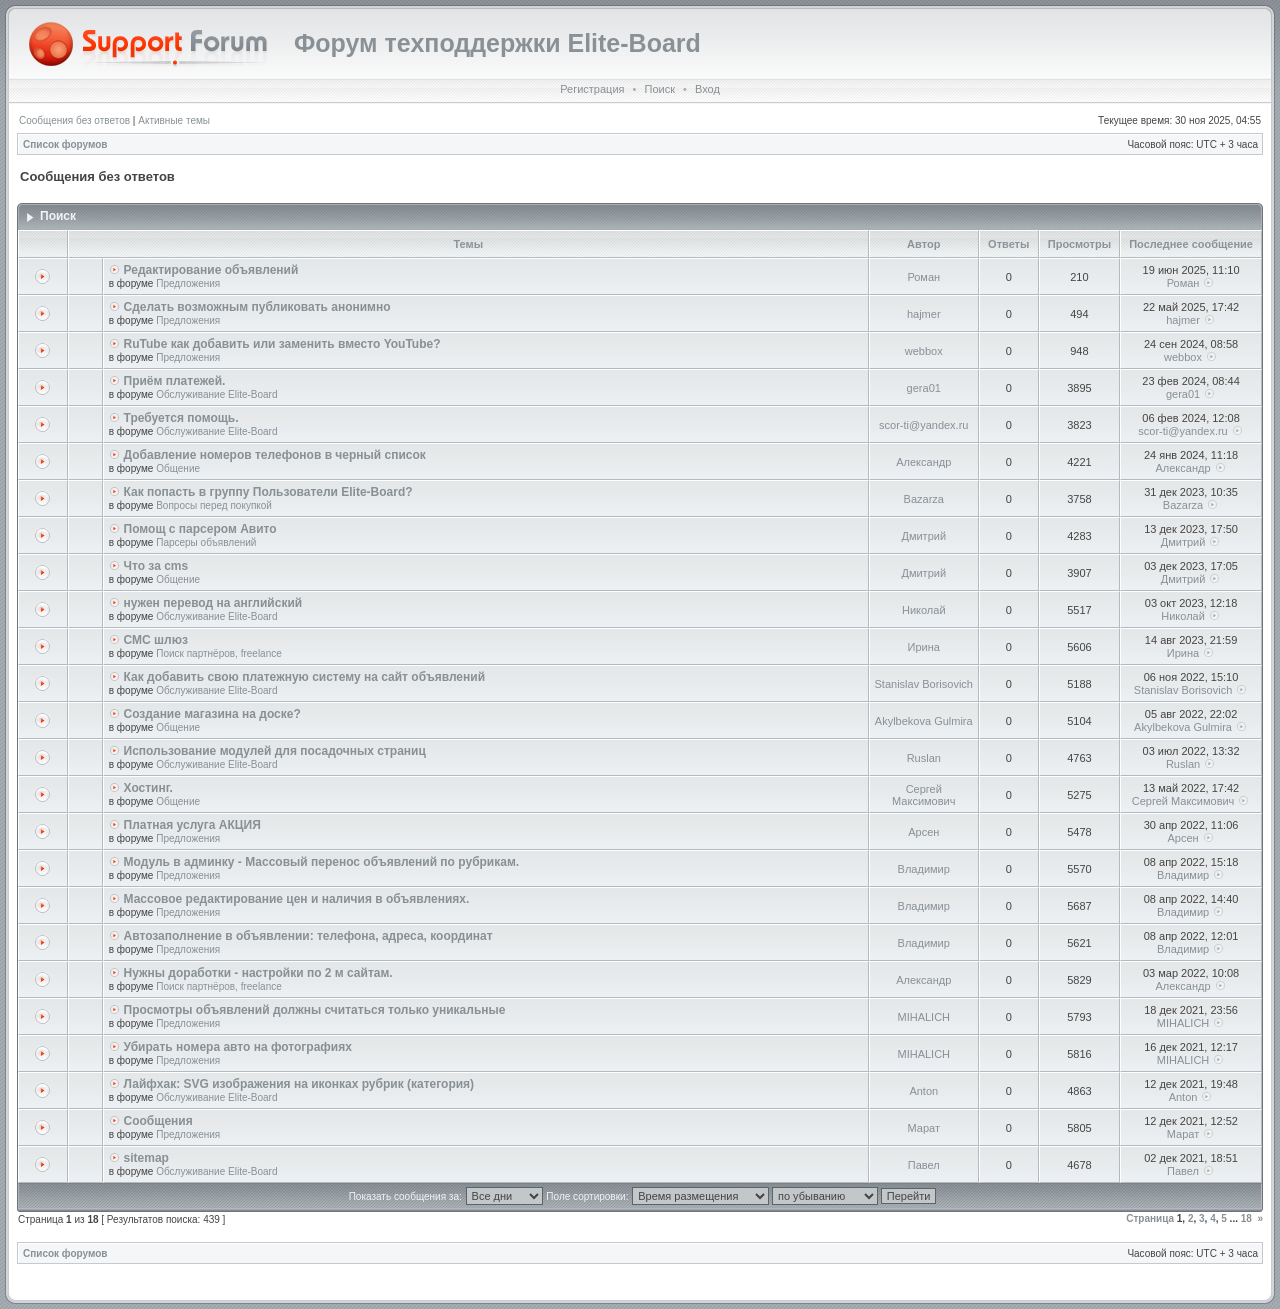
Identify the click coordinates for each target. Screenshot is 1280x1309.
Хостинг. (148, 788)
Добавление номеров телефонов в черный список (275, 455)
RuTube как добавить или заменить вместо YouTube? (282, 344)
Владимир (924, 869)
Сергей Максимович (923, 795)
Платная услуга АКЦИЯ (192, 825)
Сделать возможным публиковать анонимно (257, 307)
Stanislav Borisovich (924, 684)
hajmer (924, 314)
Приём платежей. (175, 381)
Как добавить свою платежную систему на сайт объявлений (305, 677)
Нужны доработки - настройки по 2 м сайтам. (258, 973)
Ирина (924, 647)
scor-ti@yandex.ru (923, 425)
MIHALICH (923, 1017)
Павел (924, 1165)
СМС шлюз (156, 640)
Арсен (923, 832)
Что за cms (156, 566)
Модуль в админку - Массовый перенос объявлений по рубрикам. (322, 862)
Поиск (659, 89)
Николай (924, 610)
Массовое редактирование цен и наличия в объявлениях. (297, 899)
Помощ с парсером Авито (200, 529)
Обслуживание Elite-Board (216, 394)
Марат (924, 1128)
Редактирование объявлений (211, 270)
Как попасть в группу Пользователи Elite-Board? (268, 492)
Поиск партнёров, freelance (219, 653)
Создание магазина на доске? (212, 714)
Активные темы (174, 120)
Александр (923, 462)
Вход (707, 89)
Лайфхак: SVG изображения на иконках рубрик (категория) (299, 1084)
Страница (1150, 1218)
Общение (178, 468)
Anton (923, 1091)
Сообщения (158, 1121)
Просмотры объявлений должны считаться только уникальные (315, 1010)
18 (1246, 1218)
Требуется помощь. (181, 418)
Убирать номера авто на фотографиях (238, 1047)
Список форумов (65, 144)
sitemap (146, 1158)
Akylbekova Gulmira (924, 721)
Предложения (188, 283)
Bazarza (924, 499)
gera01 (924, 388)
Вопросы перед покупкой (214, 505)
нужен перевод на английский (213, 603)
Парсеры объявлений (206, 542)
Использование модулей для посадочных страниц (275, 751)
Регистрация (592, 89)
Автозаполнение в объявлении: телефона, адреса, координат (308, 936)
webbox (924, 351)
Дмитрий (923, 536)
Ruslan (924, 758)
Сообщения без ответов (74, 120)
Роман (923, 277)
